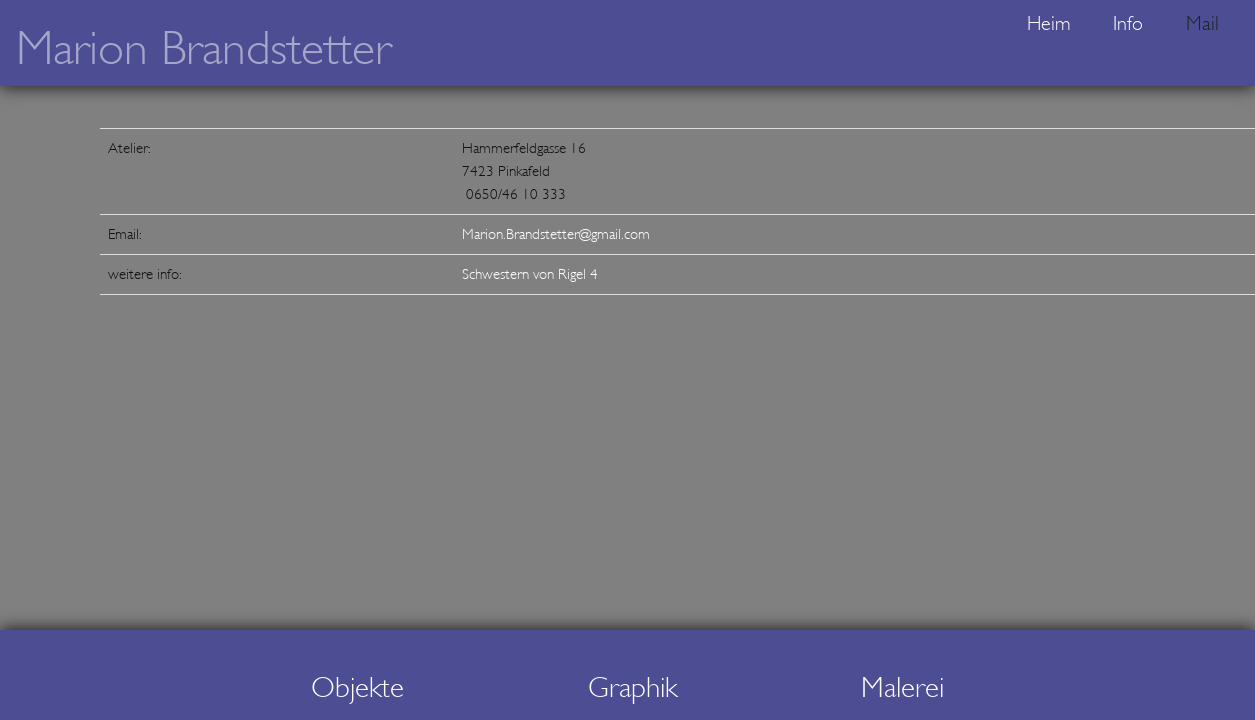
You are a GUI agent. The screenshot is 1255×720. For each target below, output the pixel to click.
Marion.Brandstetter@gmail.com (556, 234)
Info (1128, 23)
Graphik (632, 687)
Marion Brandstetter (203, 48)
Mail (1202, 23)
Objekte (357, 687)
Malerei (902, 687)
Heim (1048, 23)
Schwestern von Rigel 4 (530, 274)
